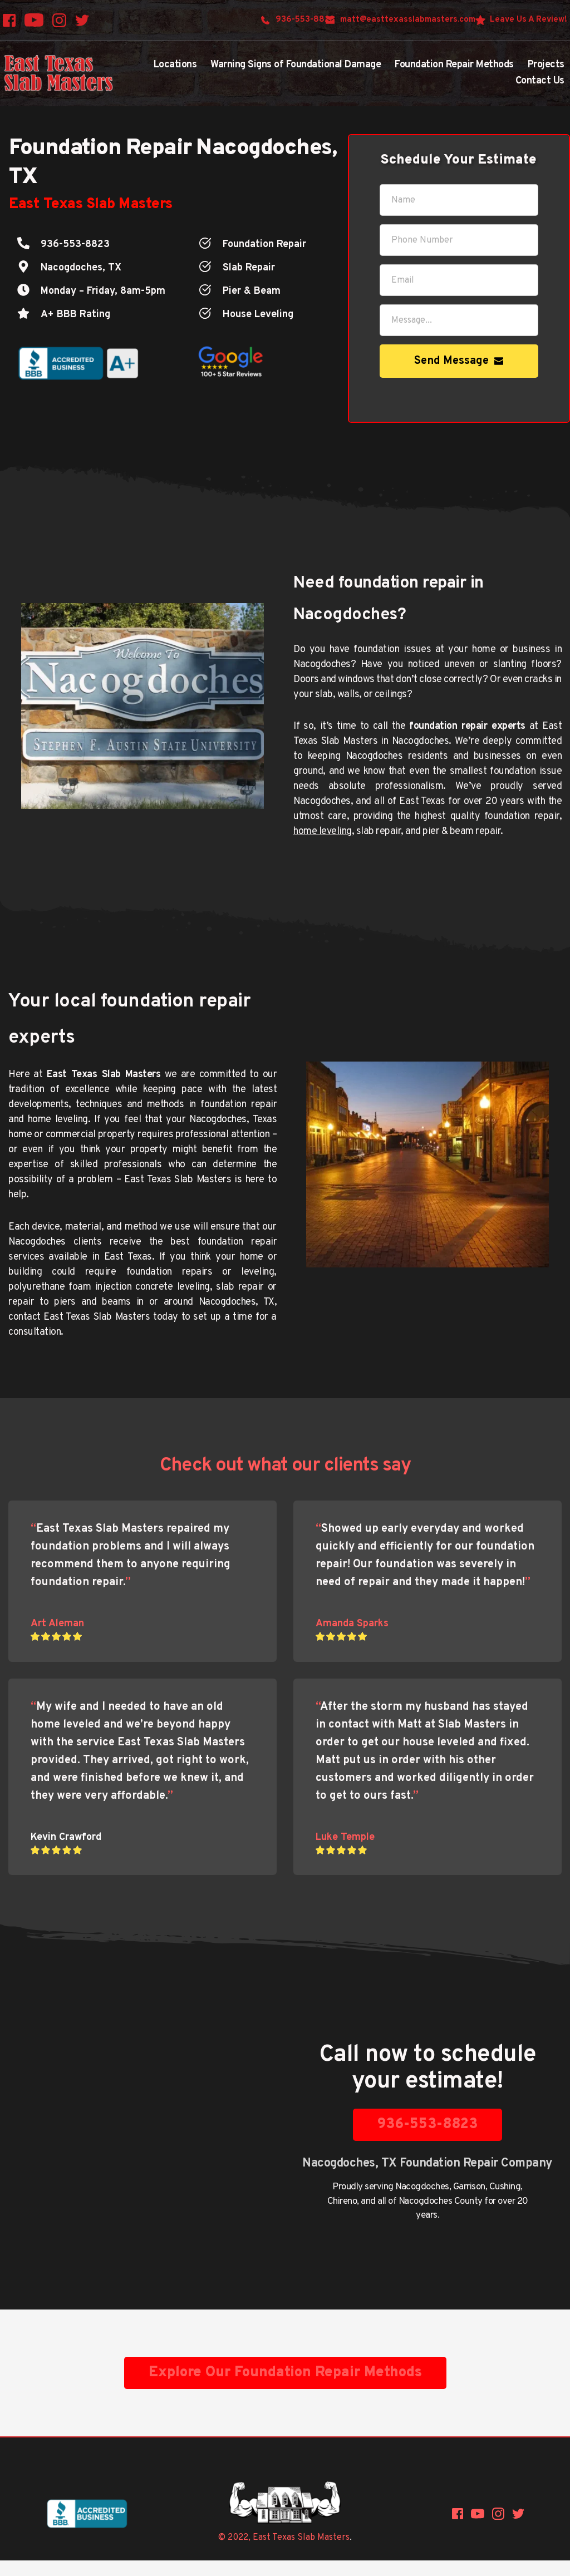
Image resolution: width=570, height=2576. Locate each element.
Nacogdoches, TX (81, 267)
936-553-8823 (75, 244)
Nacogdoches (422, 2187)
